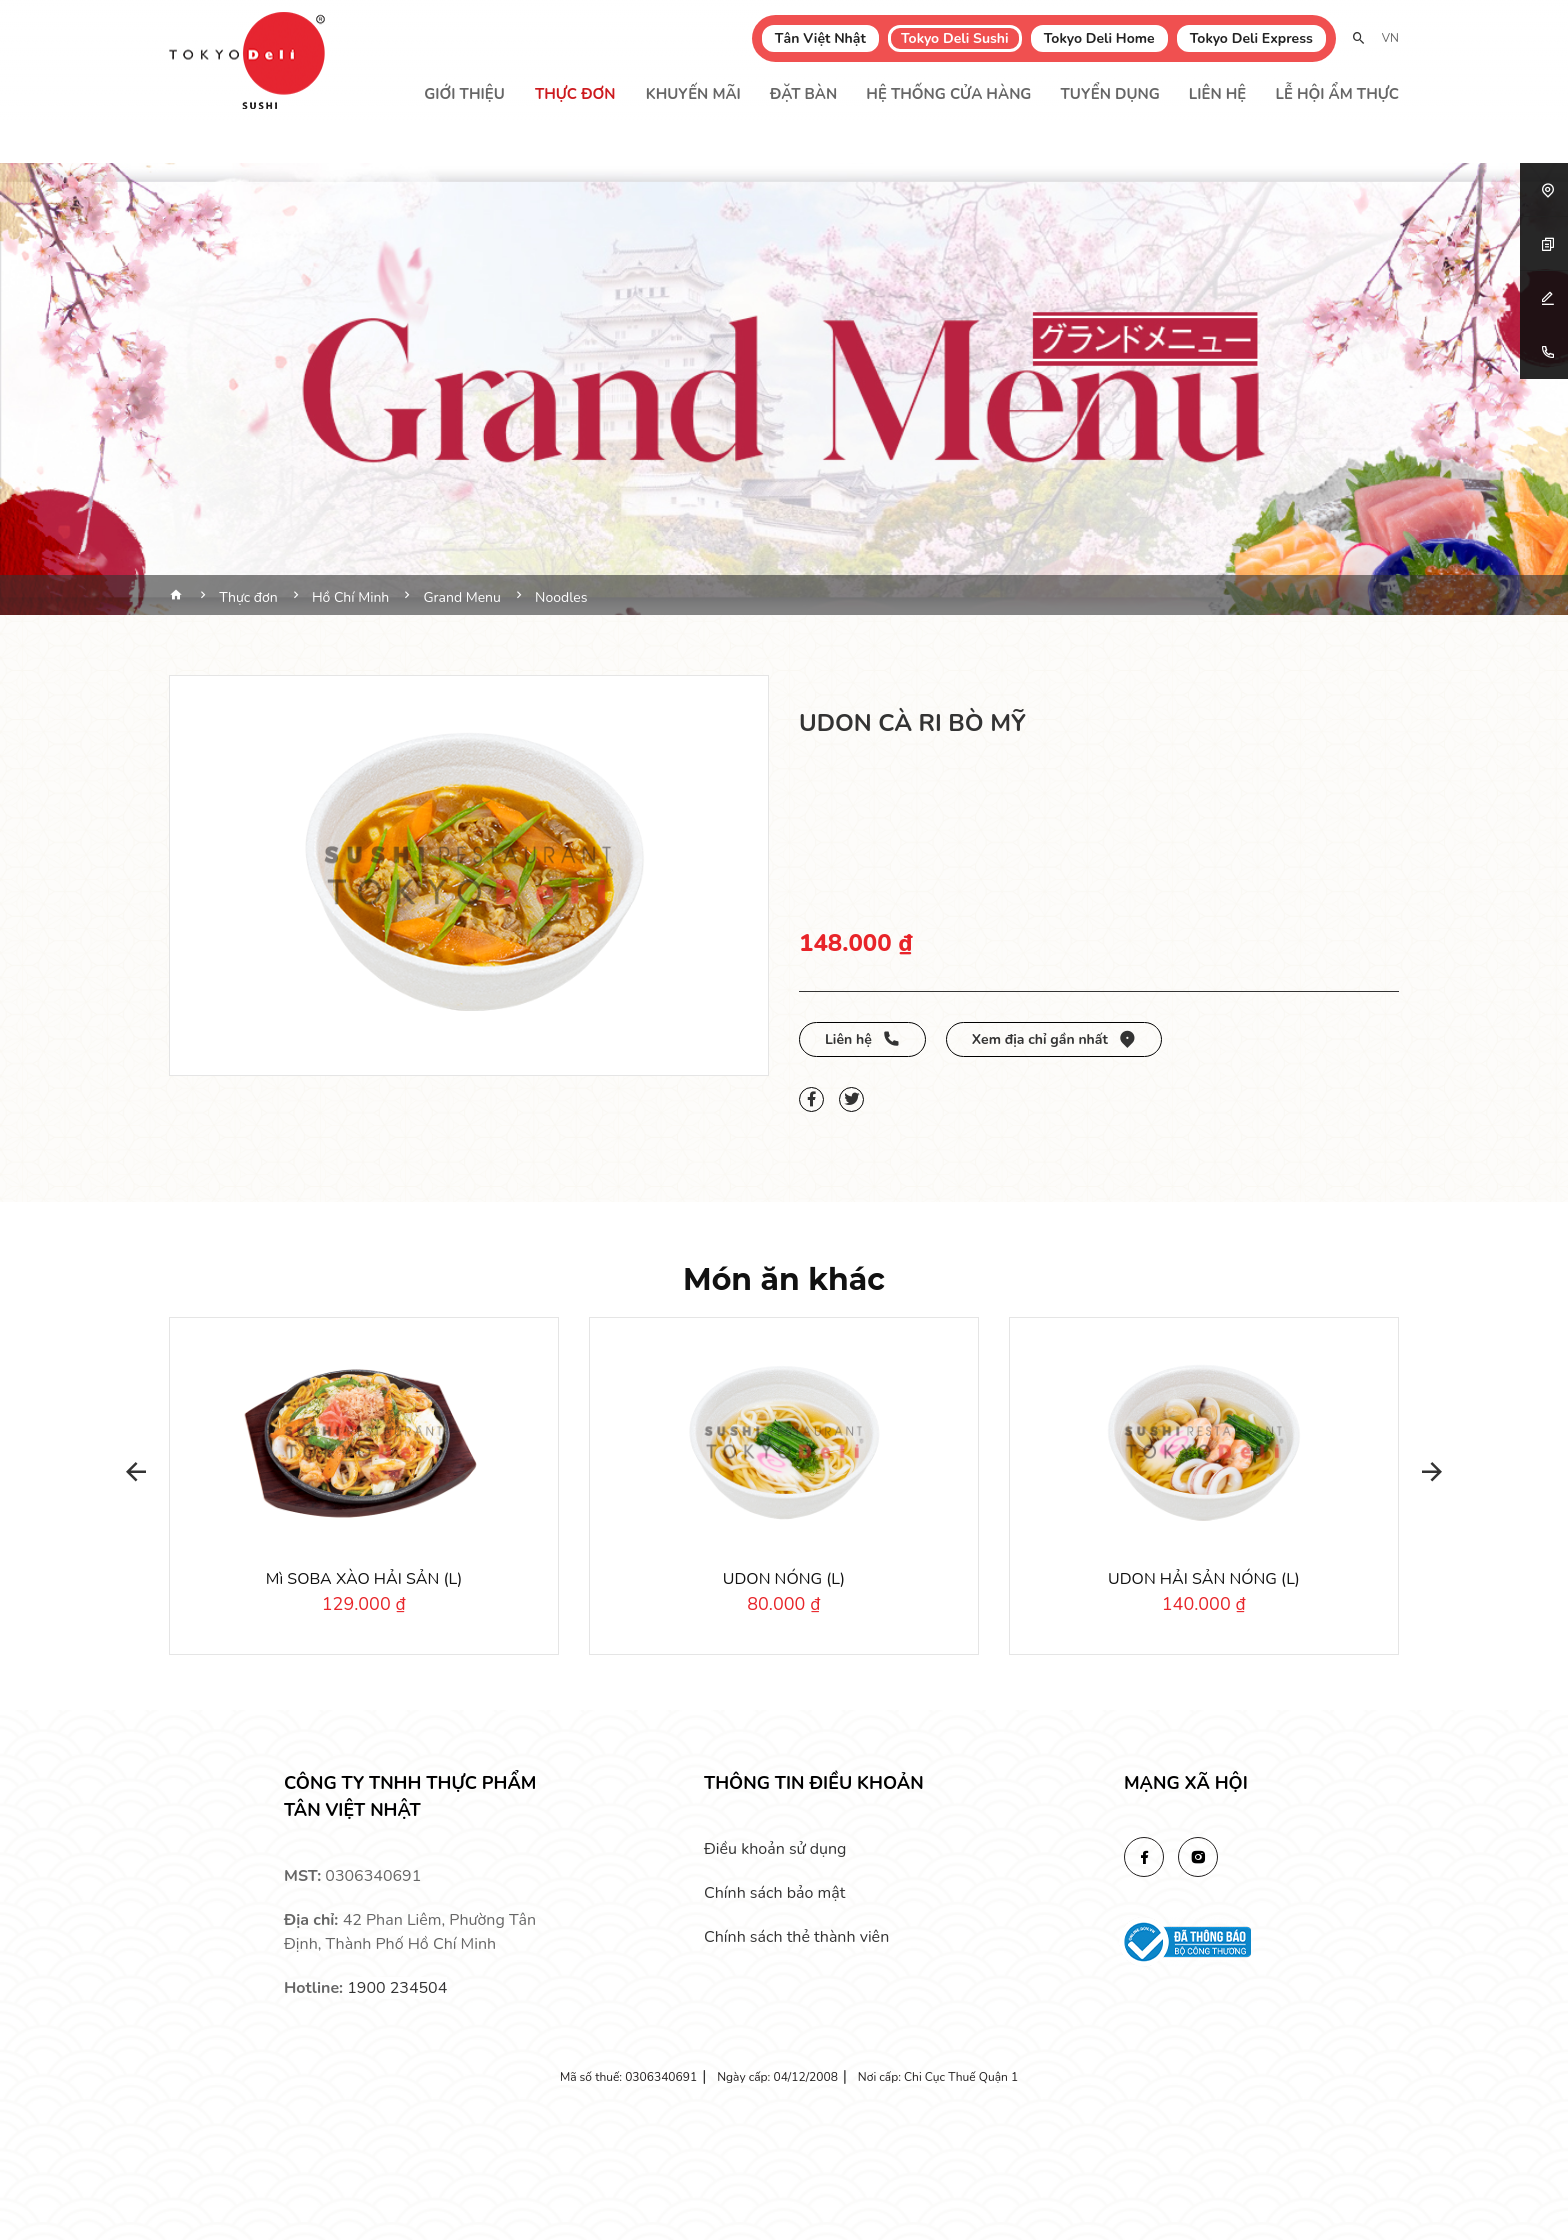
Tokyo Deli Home (1099, 38)
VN (1390, 38)
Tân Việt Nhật (820, 38)
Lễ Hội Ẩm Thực (1337, 94)
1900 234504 (397, 1988)
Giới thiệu (464, 94)
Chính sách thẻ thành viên (796, 1937)
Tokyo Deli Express (1251, 38)
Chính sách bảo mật (774, 1893)
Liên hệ (1217, 94)
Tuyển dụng (1110, 94)
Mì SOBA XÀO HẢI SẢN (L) (364, 1579)
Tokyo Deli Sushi (955, 38)
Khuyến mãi (693, 94)
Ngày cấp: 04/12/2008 (777, 2077)
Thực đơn (575, 94)
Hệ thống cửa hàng (948, 94)
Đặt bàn (803, 94)
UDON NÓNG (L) (784, 1579)
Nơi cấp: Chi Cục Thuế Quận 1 (938, 2077)
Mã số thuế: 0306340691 (628, 2077)
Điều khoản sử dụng (775, 1849)
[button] (129, 1472)
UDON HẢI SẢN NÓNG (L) (1204, 1579)
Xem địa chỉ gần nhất (1054, 1039)
